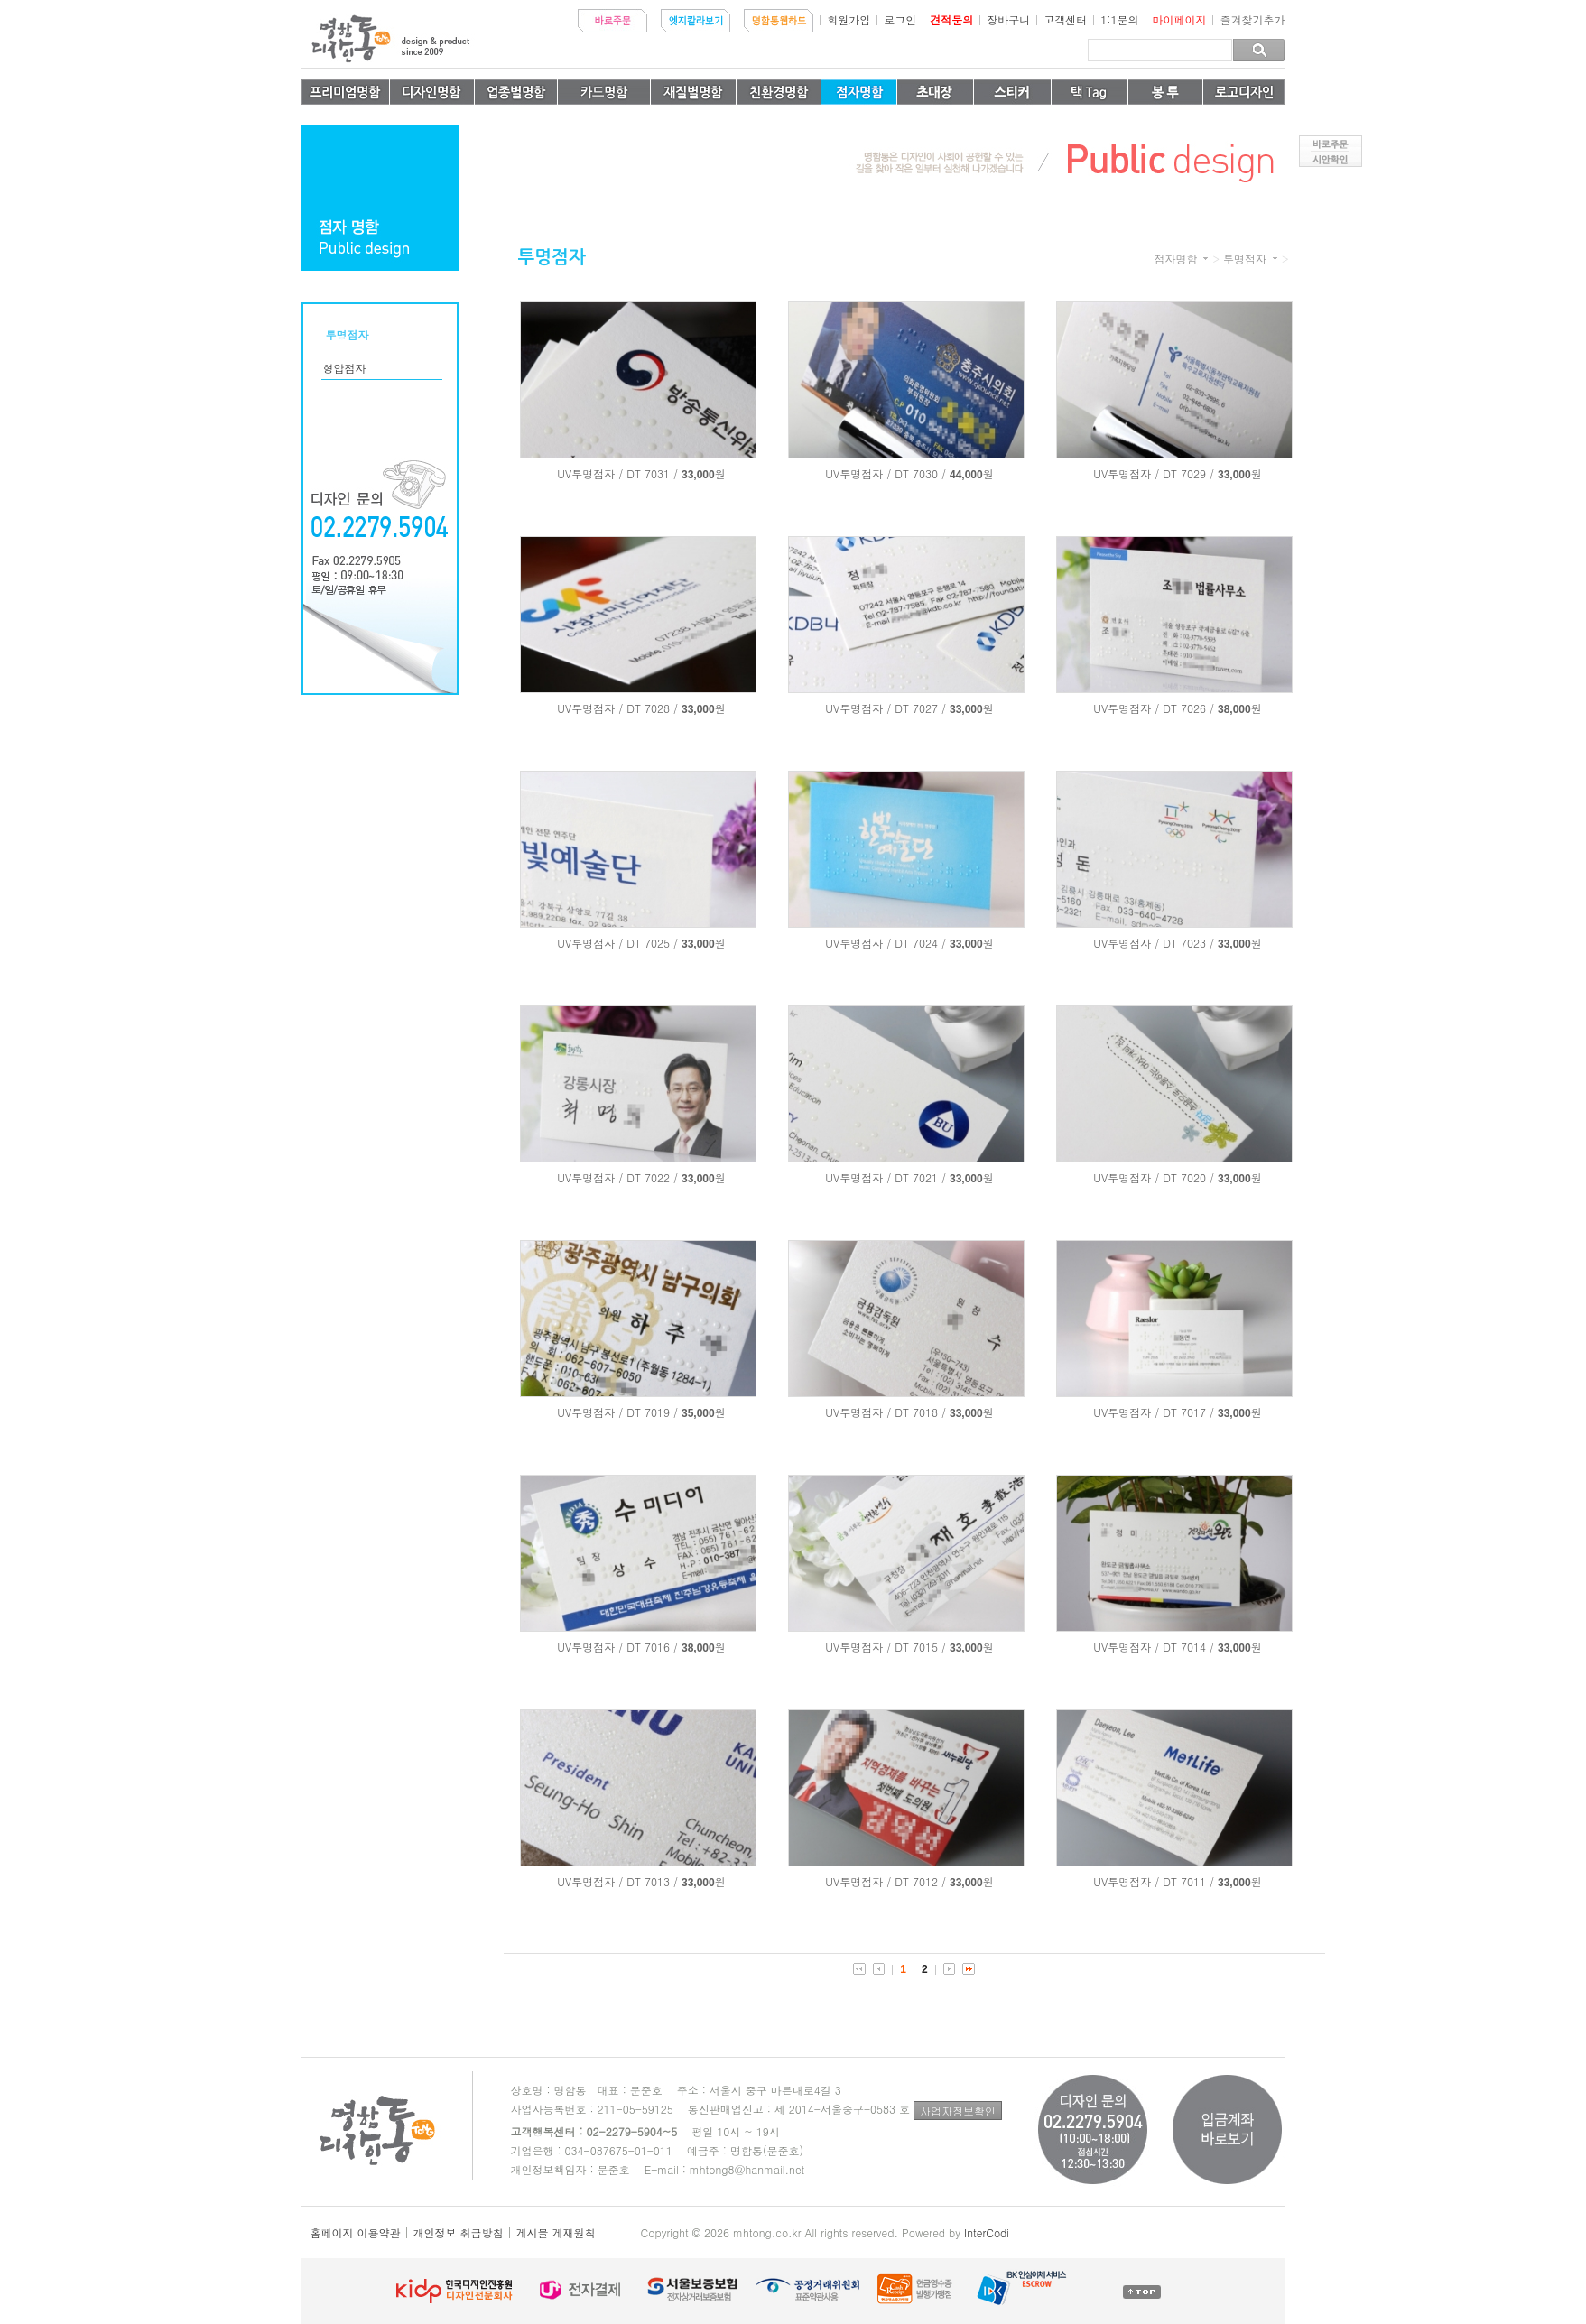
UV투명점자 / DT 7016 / (617, 1646)
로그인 (900, 19)
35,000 (698, 1413)
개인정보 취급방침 (458, 2232)
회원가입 (848, 19)
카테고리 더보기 (1205, 259)
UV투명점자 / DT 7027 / (885, 708)
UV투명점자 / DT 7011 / (1153, 1881)
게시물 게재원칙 (556, 2232)
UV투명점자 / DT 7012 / (885, 1881)
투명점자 (1244, 259)
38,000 (1234, 709)
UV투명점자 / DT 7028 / (617, 708)
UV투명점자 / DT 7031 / (617, 473)
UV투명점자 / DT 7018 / (885, 1412)
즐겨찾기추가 (1252, 19)
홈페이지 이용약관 (356, 2232)
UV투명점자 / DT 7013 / (617, 1881)
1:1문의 (1119, 19)
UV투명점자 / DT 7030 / (885, 473)
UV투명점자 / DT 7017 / (1153, 1412)
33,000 (698, 474)
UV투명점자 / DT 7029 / (1153, 473)
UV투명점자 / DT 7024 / (885, 942)
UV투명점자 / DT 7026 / (1153, 708)
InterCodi (986, 2232)
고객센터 (1065, 19)
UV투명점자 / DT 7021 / (885, 1177)
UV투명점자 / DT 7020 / (1153, 1177)
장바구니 (1008, 19)
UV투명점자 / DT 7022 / (617, 1177)
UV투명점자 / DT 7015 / (885, 1646)
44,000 (966, 474)
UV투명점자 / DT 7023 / (1153, 942)
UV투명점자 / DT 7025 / (617, 942)
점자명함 (1175, 259)
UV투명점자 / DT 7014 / (1153, 1646)
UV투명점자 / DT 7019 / (617, 1412)
